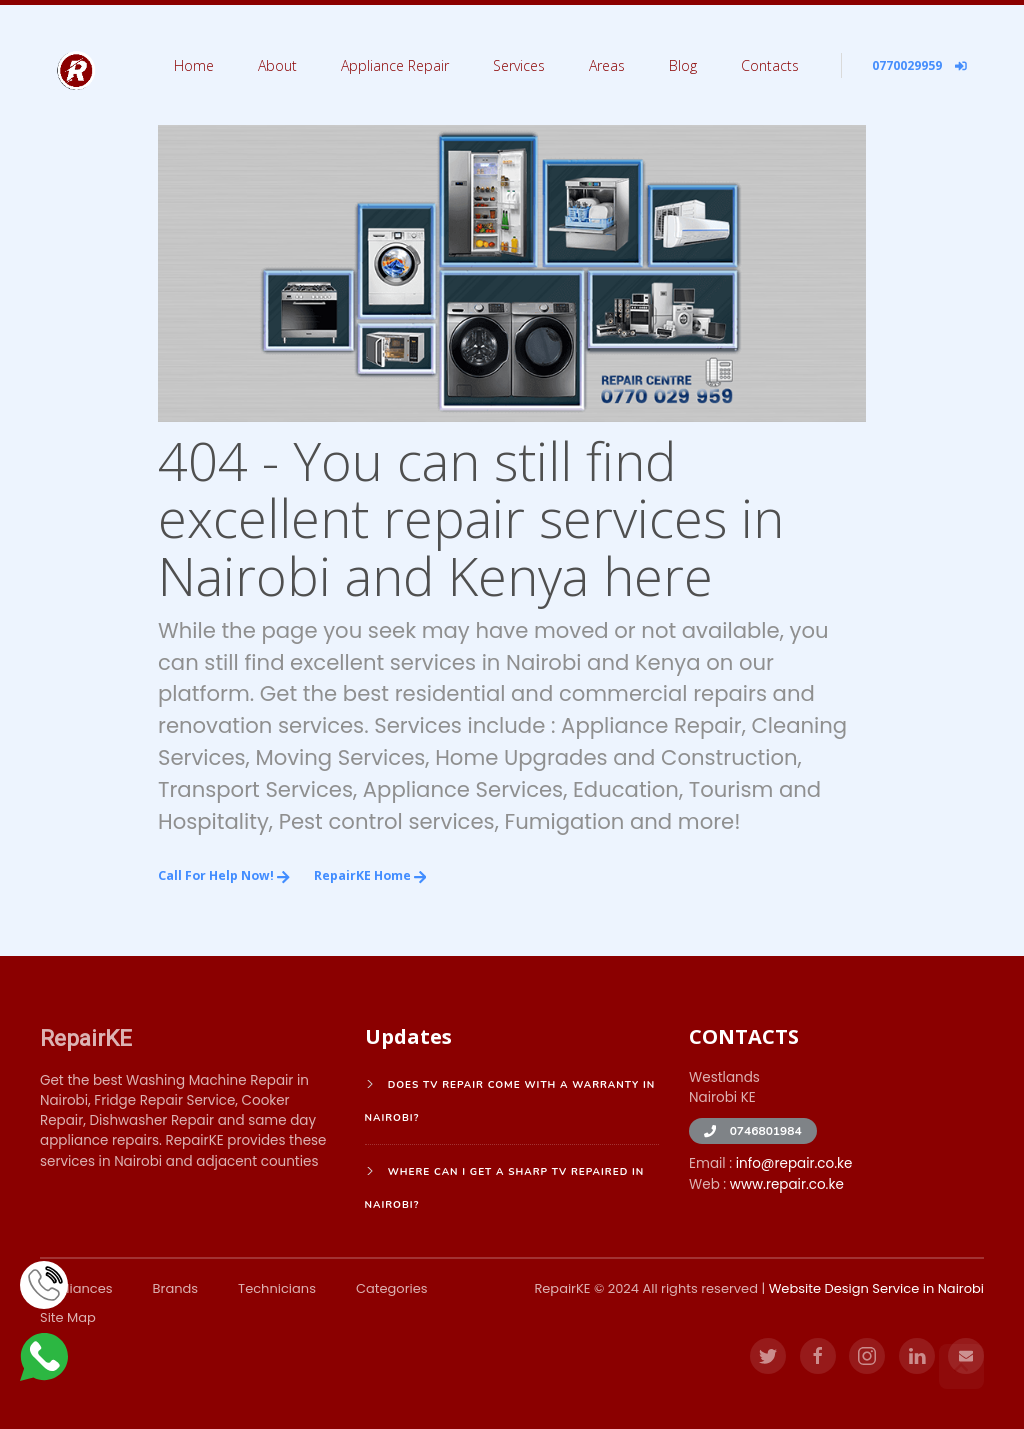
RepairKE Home (370, 875)
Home (194, 65)
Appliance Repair (395, 65)
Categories (392, 1288)
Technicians (277, 1288)
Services (519, 65)
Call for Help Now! (224, 875)
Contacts (770, 65)
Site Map (68, 1317)
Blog (683, 65)
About (277, 65)
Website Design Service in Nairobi (876, 1288)
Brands (176, 1288)
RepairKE (86, 1038)
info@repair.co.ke (794, 1163)
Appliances (76, 1288)
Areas (607, 65)
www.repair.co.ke (787, 1184)
